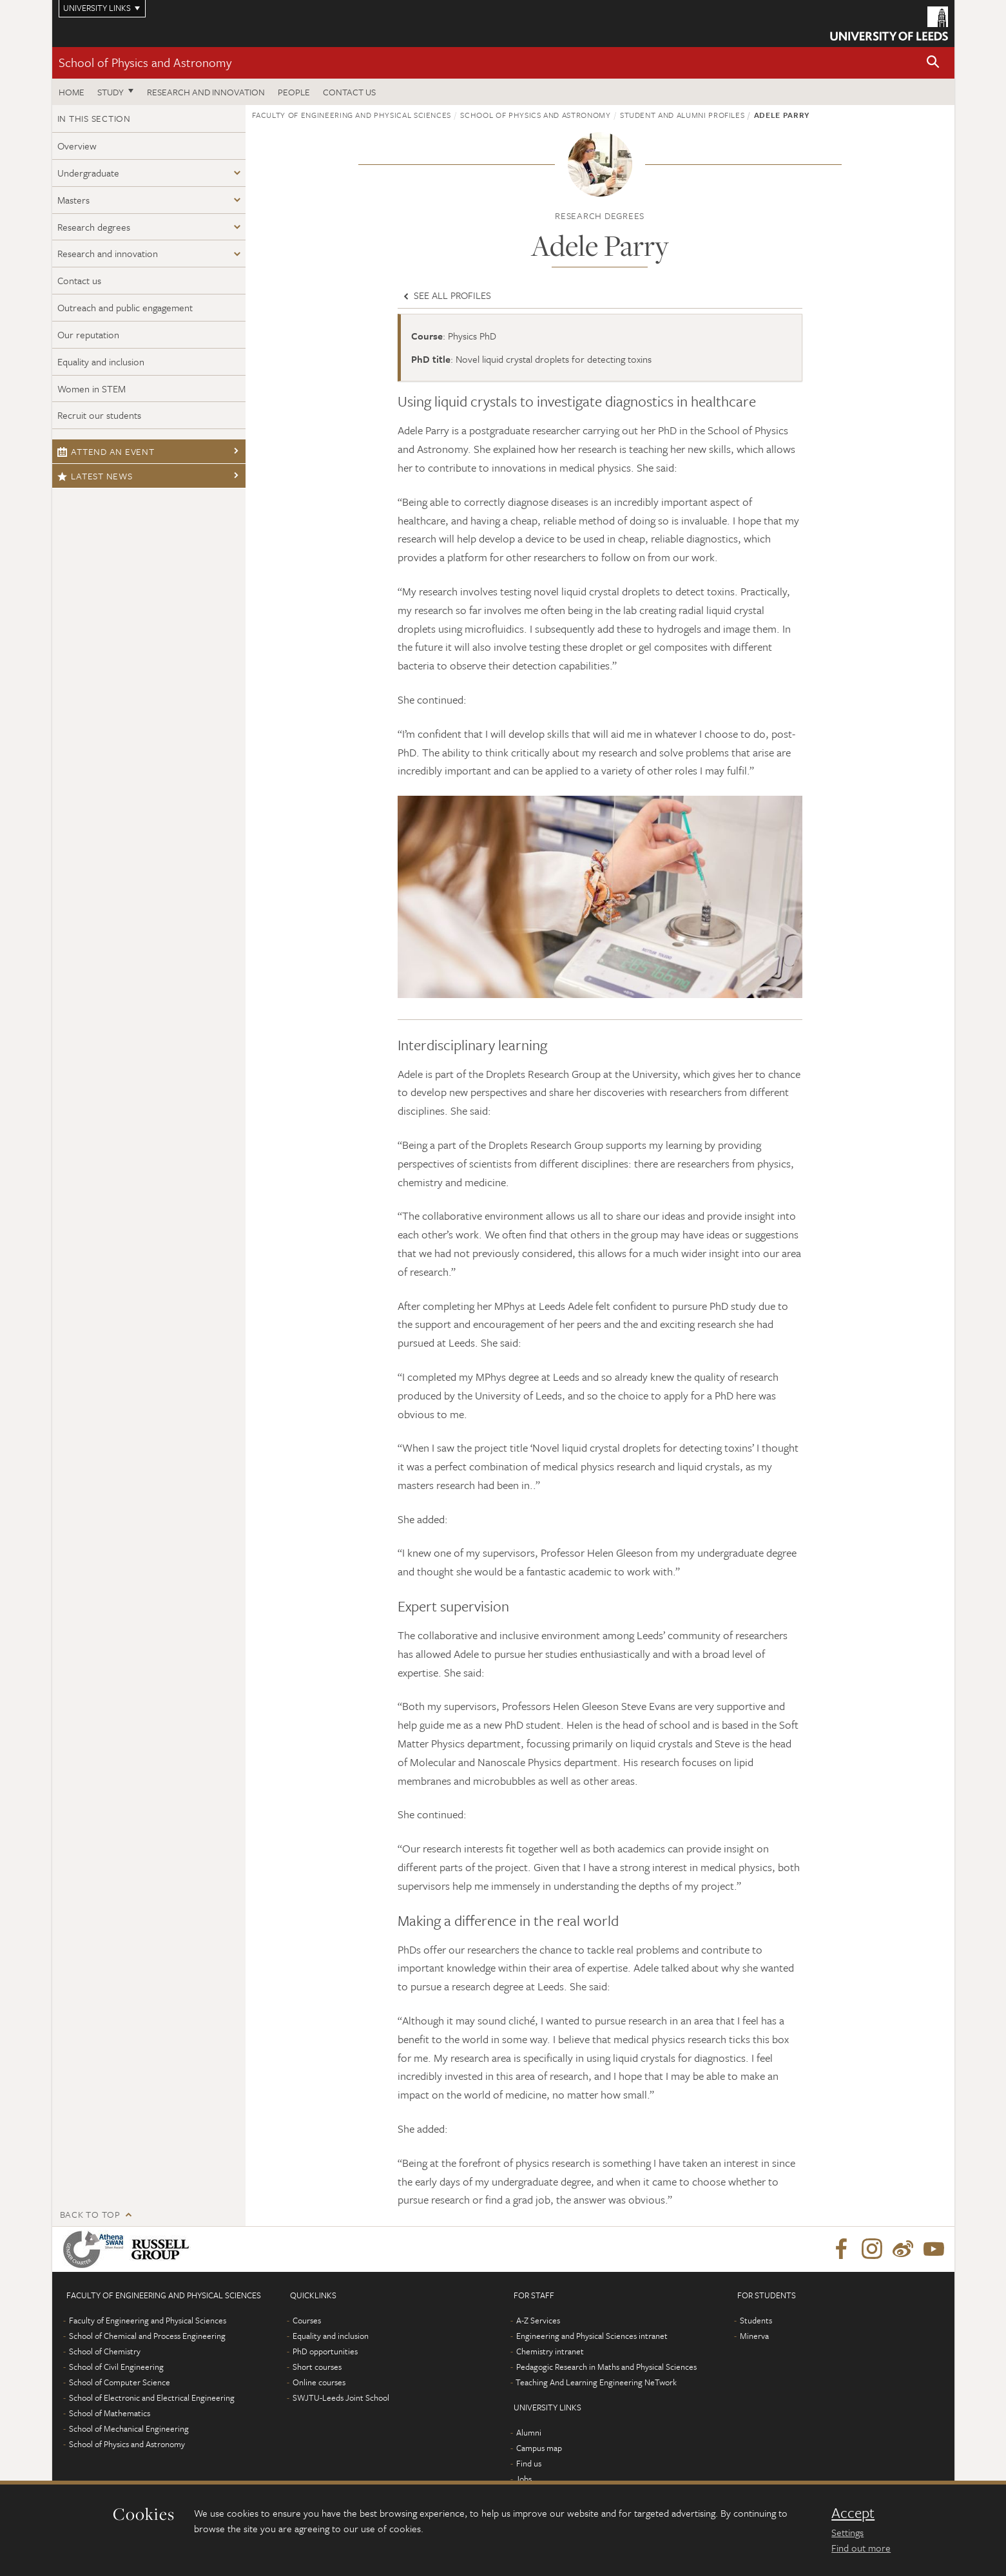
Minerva (754, 2335)
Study (110, 92)
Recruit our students (99, 415)
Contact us (349, 92)
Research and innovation (107, 253)
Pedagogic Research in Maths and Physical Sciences (606, 2366)
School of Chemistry (104, 2351)
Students (756, 2320)
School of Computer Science (119, 2382)
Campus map (539, 2447)
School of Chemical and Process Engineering (147, 2335)
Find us (528, 2463)
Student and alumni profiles (682, 114)
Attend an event (106, 451)
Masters (73, 200)
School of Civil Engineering (116, 2366)
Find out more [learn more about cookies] (861, 2548)
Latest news (95, 476)
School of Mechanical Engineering (129, 2428)
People (294, 92)
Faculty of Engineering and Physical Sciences (352, 114)
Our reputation (88, 334)
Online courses (319, 2382)
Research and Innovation (206, 92)
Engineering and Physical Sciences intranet (592, 2335)
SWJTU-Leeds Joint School (341, 2397)
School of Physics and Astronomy (145, 62)
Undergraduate (88, 173)
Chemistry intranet (550, 2351)
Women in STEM (91, 388)
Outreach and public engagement (125, 307)
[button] (933, 63)
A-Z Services (538, 2320)
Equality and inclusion (100, 361)
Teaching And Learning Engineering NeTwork (596, 2382)
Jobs (524, 2478)
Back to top (90, 2214)
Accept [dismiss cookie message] (853, 2513)
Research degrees (93, 227)
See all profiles (446, 295)
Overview (77, 146)
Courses (307, 2320)
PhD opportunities (325, 2351)
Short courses (317, 2366)
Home (71, 92)
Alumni (528, 2432)
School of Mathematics (109, 2413)
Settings (847, 2532)
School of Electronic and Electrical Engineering (152, 2397)
